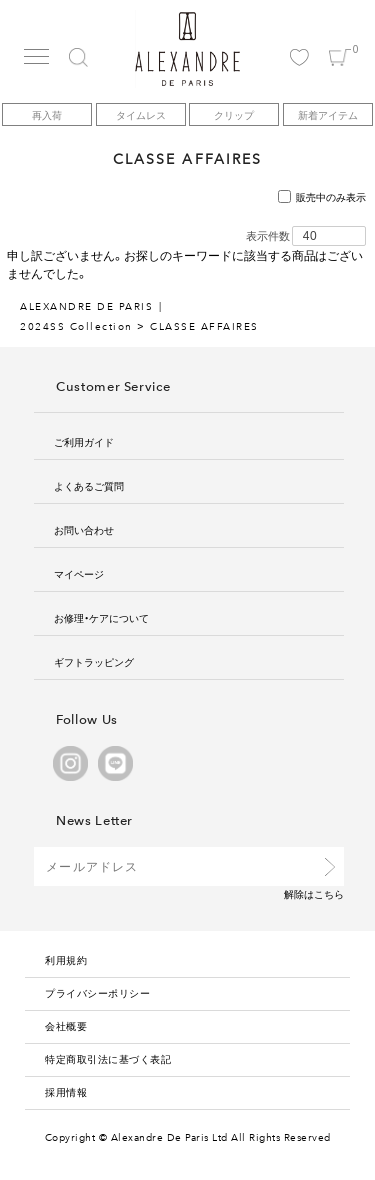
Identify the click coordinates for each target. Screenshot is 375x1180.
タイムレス (141, 114)
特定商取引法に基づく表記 (108, 1058)
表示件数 (268, 236)
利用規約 (66, 959)
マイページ (79, 573)
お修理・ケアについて (101, 617)
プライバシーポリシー (97, 992)
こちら (329, 893)
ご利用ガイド (84, 441)
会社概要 (66, 1025)
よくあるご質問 (89, 485)
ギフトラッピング (94, 661)
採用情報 (66, 1091)
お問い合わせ (84, 529)
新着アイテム (328, 114)
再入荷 (47, 114)
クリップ (234, 114)
